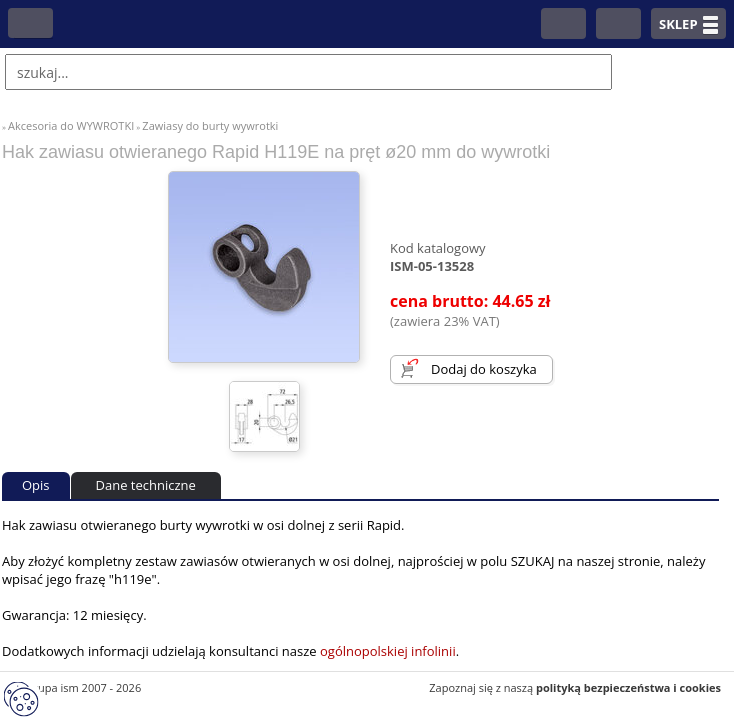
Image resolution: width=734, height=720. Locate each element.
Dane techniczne (146, 485)
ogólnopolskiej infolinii (388, 651)
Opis (36, 485)
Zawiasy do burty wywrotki (210, 125)
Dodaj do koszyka (484, 369)
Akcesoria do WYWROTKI (71, 125)
